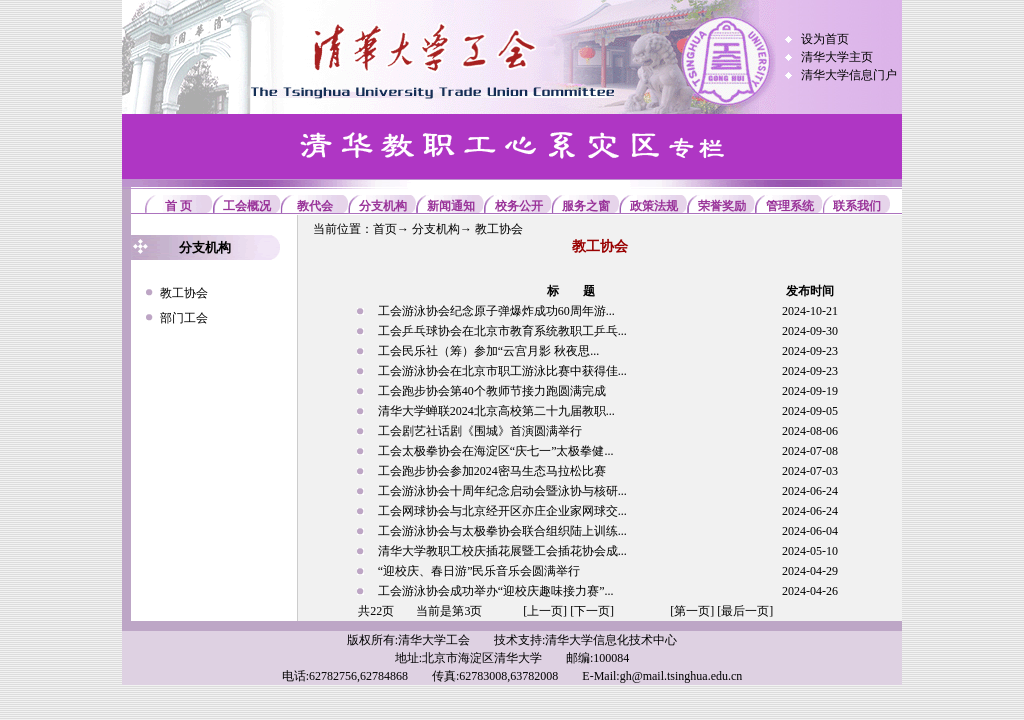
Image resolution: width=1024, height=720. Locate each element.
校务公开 (519, 206)
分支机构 (383, 206)
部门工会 (184, 318)
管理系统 (790, 206)
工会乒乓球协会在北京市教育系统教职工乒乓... (502, 331)
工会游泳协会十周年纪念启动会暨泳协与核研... (502, 491)
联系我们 (857, 206)
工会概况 (247, 206)
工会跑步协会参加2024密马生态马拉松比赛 (492, 471)
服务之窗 (586, 206)
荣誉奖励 (722, 206)
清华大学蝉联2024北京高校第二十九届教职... (496, 411)
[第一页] (692, 611)
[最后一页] (745, 611)
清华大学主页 (837, 57)
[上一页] (545, 611)
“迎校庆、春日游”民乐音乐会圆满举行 (479, 571)
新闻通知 (451, 206)
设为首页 (825, 39)
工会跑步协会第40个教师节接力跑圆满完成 (492, 391)
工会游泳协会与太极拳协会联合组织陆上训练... (502, 531)
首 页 (178, 206)
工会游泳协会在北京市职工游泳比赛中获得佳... (502, 371)
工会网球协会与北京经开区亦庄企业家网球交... (502, 511)
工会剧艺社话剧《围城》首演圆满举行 (480, 431)
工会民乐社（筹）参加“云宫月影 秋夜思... (488, 351)
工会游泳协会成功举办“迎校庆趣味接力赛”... (496, 591)
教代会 (315, 206)
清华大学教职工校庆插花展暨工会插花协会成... (502, 551)
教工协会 (184, 293)
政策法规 (654, 206)
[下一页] (592, 611)
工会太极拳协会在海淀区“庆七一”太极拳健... (496, 451)
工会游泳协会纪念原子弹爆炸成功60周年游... (496, 311)
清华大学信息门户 (849, 75)
